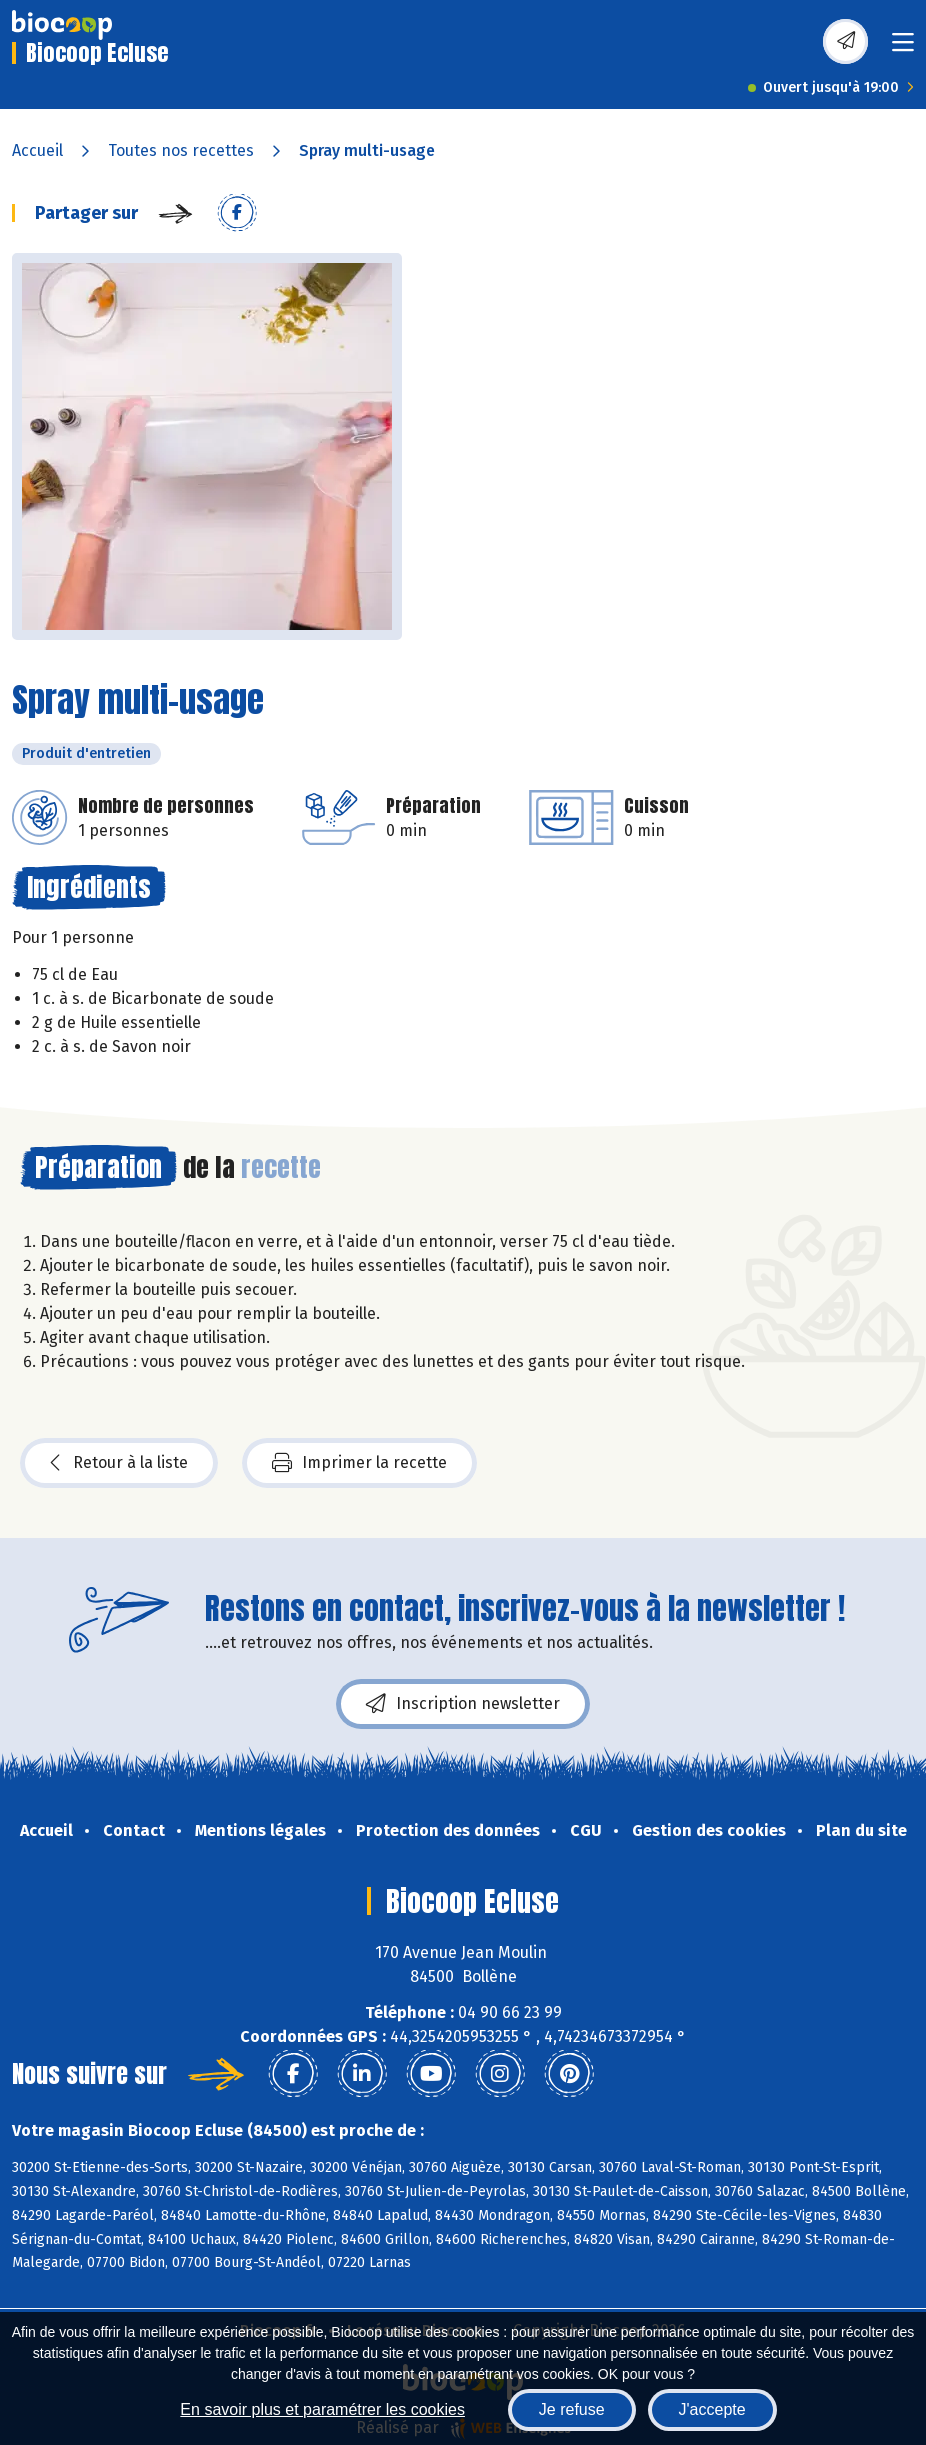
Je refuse (572, 2409)
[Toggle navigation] (903, 48)
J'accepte (712, 2409)
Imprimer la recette (359, 1463)
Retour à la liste (119, 1463)
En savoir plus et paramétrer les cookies (322, 2409)
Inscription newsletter (463, 1704)
